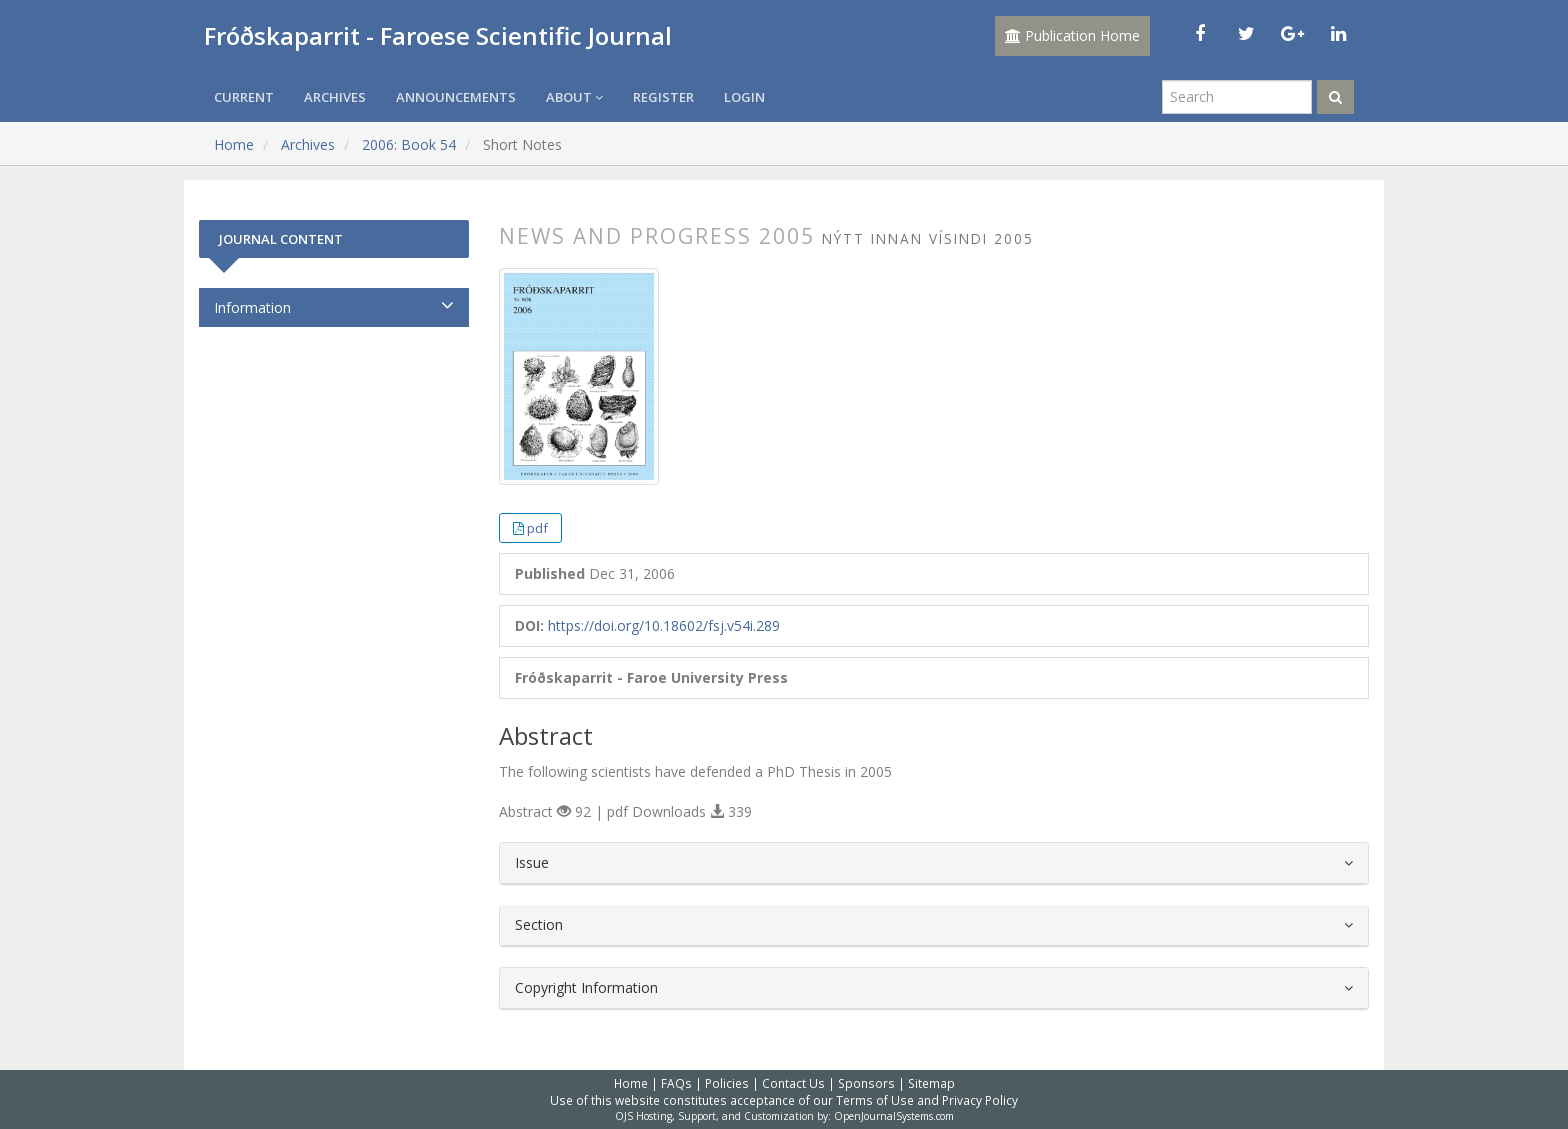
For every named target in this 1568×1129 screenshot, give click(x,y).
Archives (335, 97)
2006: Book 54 (409, 144)
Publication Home (1072, 35)
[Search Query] (1237, 97)
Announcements (456, 97)
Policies (727, 1083)
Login (744, 97)
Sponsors (866, 1083)
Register (663, 97)
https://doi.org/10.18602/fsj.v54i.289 (664, 625)
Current (244, 97)
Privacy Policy (980, 1100)
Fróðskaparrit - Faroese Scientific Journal (438, 35)
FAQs (676, 1083)
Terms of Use (875, 1100)
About (574, 97)
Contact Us (793, 1083)
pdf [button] (537, 528)
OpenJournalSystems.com (894, 1116)
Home (234, 144)
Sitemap (931, 1083)
